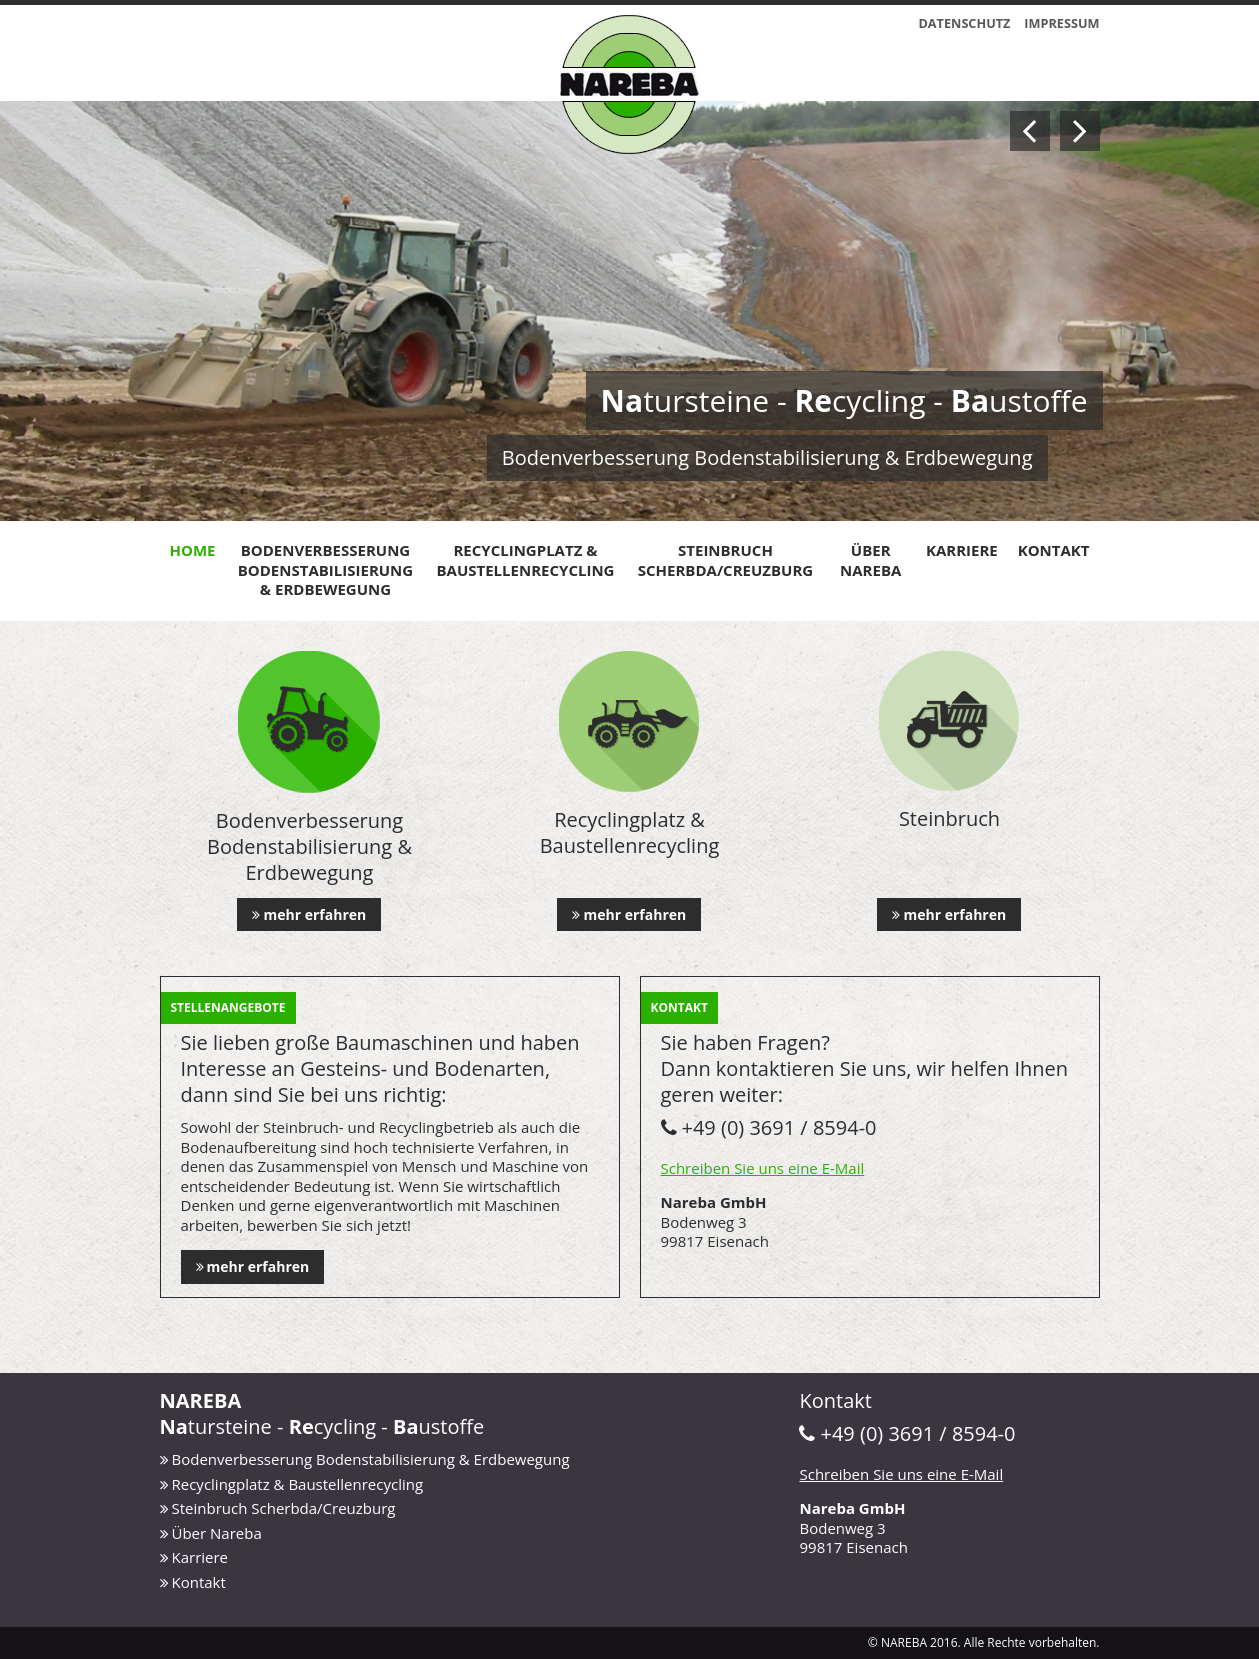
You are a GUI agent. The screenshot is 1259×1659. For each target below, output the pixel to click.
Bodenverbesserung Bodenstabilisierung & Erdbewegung (325, 569)
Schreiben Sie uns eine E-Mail (763, 1168)
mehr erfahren (314, 914)
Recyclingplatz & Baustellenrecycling (526, 560)
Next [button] (1080, 131)
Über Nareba (870, 560)
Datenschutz (964, 23)
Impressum (1061, 23)
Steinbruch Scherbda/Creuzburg (725, 560)
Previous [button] (1030, 131)
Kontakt (1054, 550)
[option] (629, 311)
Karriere (962, 550)
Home (193, 550)
